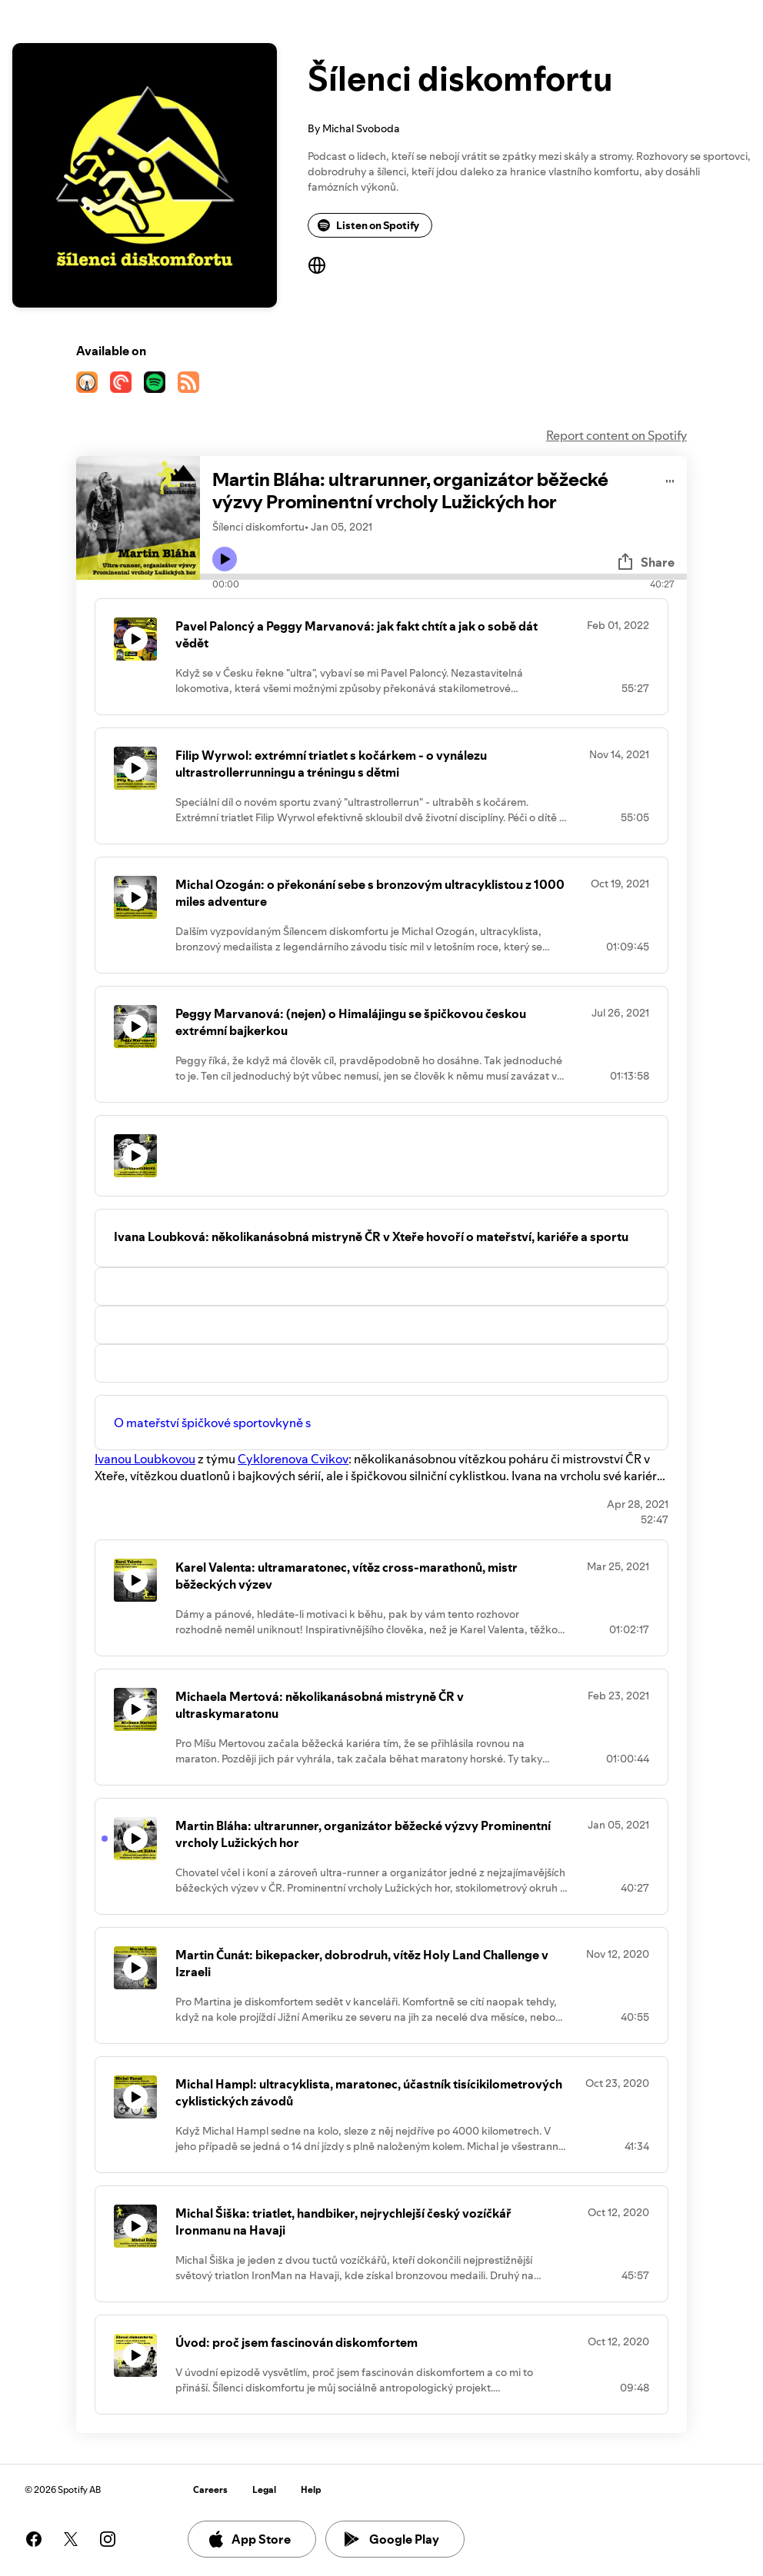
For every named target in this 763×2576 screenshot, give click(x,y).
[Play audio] (670, 478)
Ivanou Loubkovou (145, 1458)
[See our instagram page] (107, 2539)
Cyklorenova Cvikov (293, 1458)
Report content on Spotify (616, 435)
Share (645, 562)
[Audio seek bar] (443, 577)
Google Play (392, 2539)
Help (311, 2489)
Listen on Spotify (368, 225)
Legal (264, 2489)
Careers (210, 2489)
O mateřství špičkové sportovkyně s (212, 1422)
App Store (249, 2539)
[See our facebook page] (34, 2539)
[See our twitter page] (71, 2539)
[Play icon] (224, 559)
